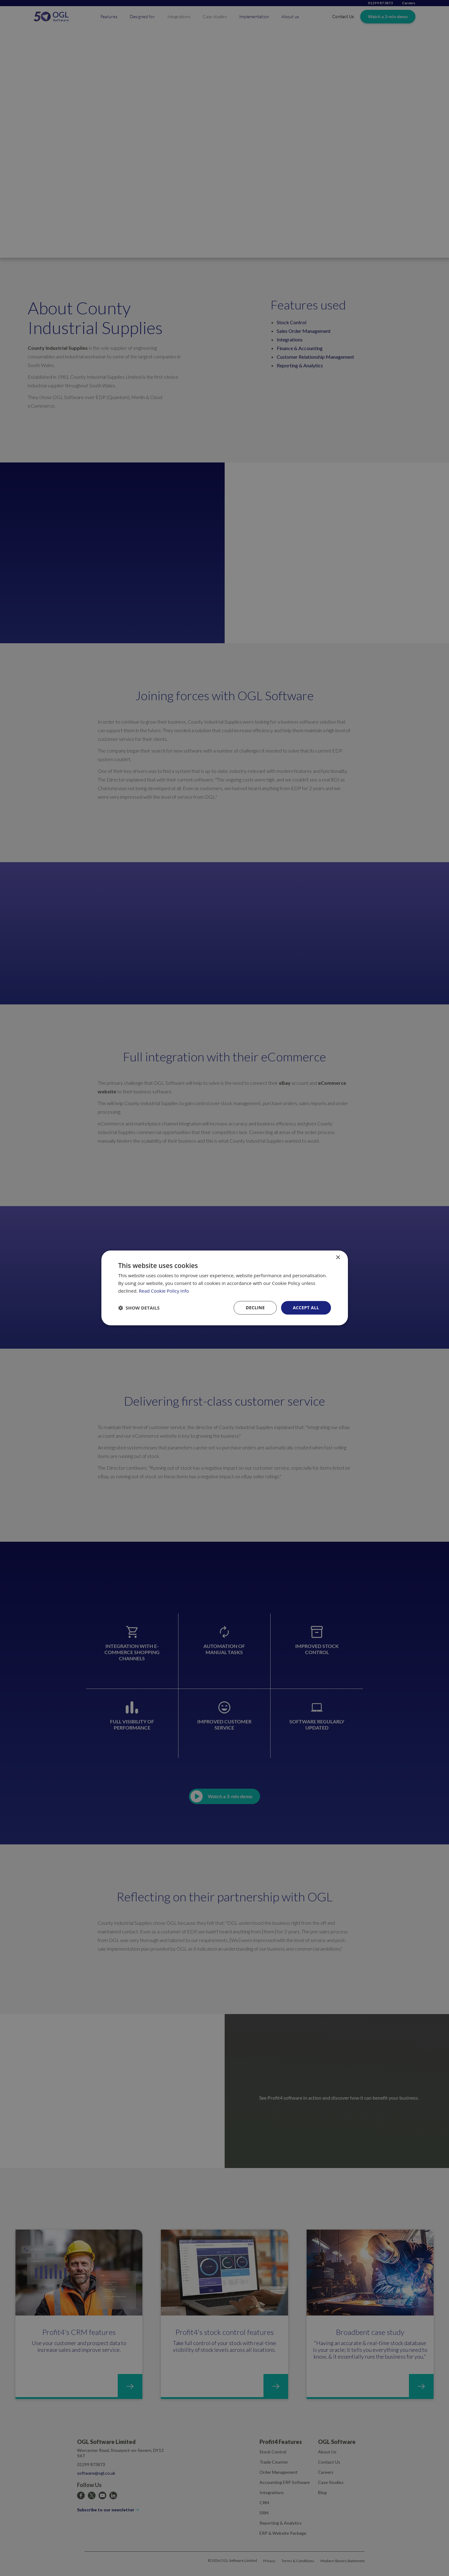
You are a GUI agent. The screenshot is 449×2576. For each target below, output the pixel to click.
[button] (139, 1307)
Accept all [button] (306, 1307)
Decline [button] (255, 1307)
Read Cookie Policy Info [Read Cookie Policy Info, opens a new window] (164, 1291)
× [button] (338, 1257)
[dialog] (224, 1287)
